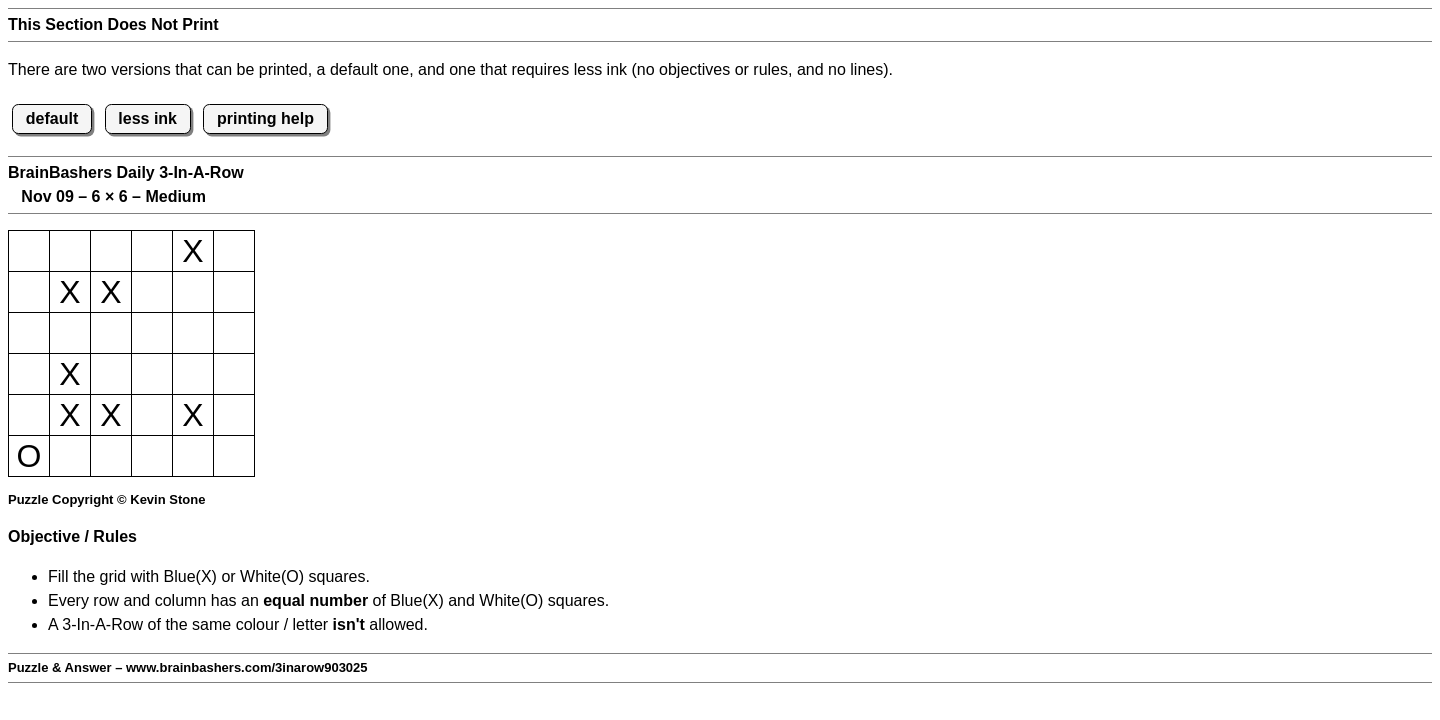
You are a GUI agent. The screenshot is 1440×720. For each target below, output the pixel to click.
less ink (147, 118)
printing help (265, 118)
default (52, 118)
